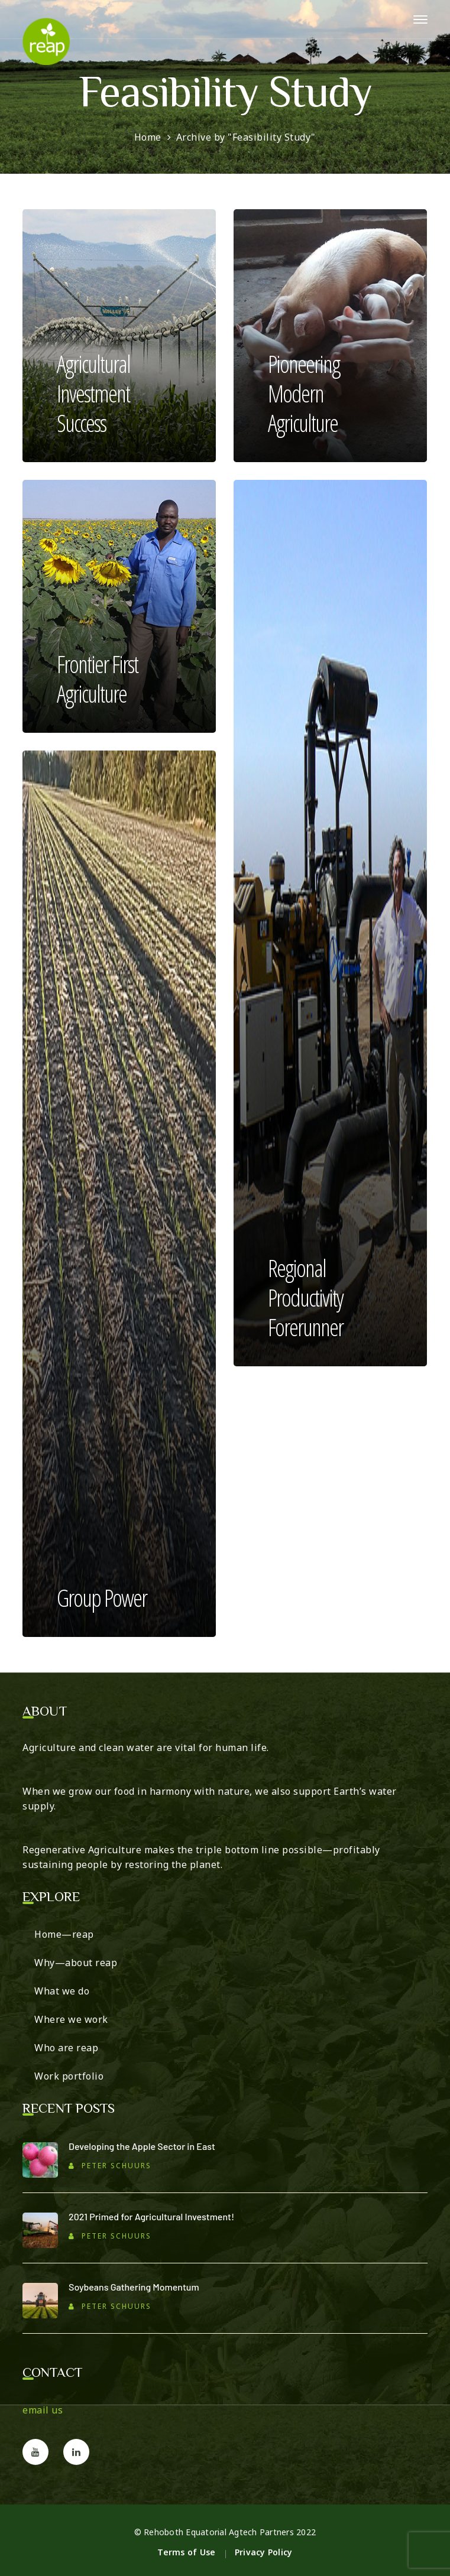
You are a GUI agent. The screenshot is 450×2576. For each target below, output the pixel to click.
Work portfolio (68, 2076)
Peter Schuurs (116, 2166)
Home (147, 137)
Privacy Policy (264, 2552)
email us (42, 2409)
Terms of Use (186, 2552)
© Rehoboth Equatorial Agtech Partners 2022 (225, 2532)
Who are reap (66, 2047)
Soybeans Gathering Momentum (134, 2286)
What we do (61, 1990)
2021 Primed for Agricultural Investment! (151, 2216)
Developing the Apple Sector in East (142, 2146)
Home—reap (64, 1934)
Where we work (71, 2019)
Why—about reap (75, 1962)
